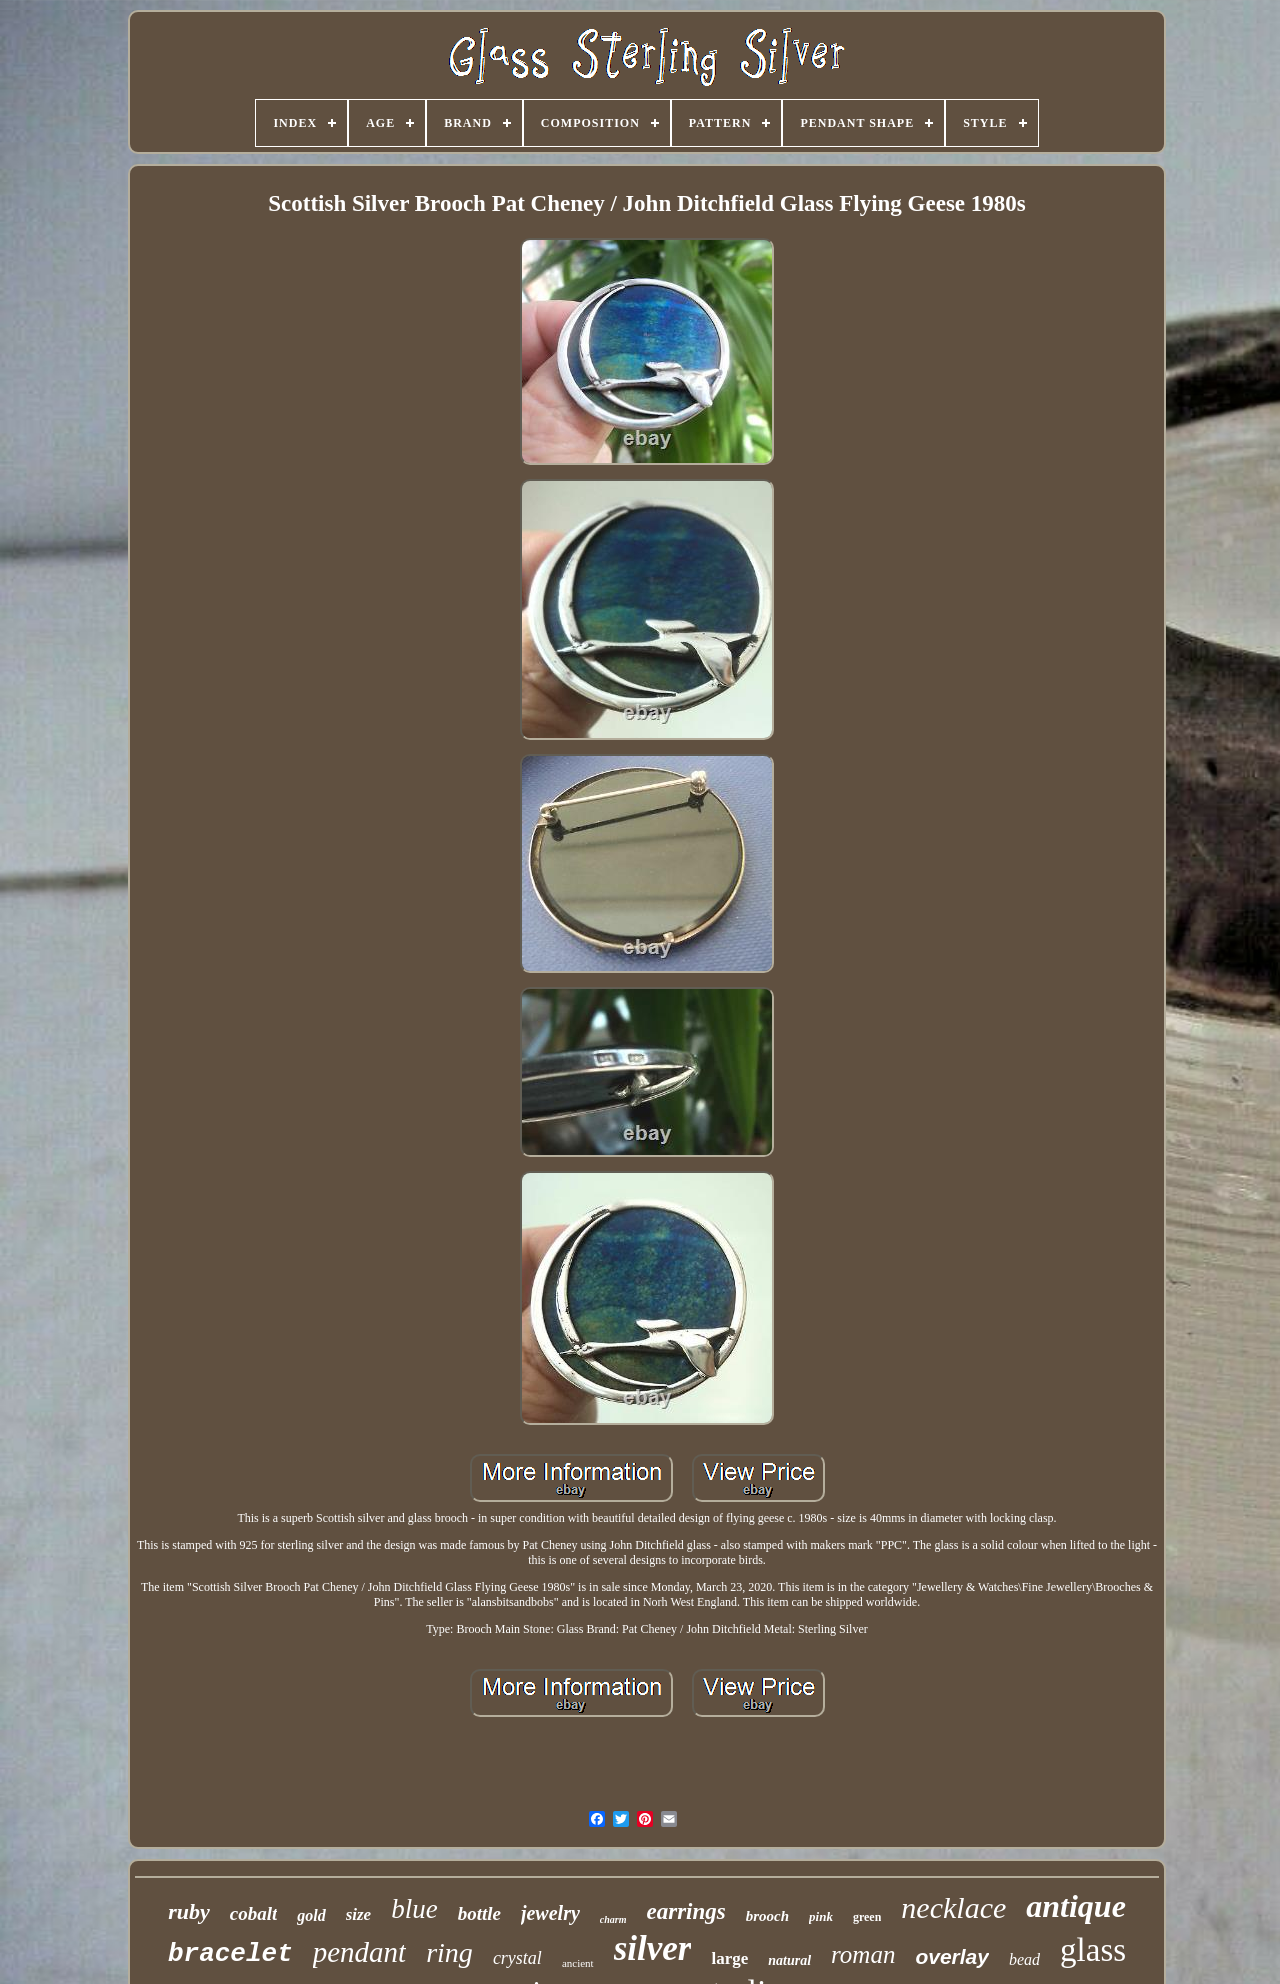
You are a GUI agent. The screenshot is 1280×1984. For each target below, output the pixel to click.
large (729, 1958)
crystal (517, 1958)
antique (1076, 1906)
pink (821, 1916)
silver (653, 1948)
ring (449, 1952)
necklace (953, 1907)
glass (1093, 1950)
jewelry (550, 1913)
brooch (767, 1916)
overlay (952, 1956)
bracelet (230, 1954)
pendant (359, 1952)
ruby (189, 1911)
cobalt (254, 1913)
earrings (685, 1911)
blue (414, 1909)
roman (863, 1954)
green (867, 1917)
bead (1024, 1959)
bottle (479, 1913)
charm (613, 1919)
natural (789, 1960)
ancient (578, 1963)
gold (311, 1915)
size (359, 1914)
